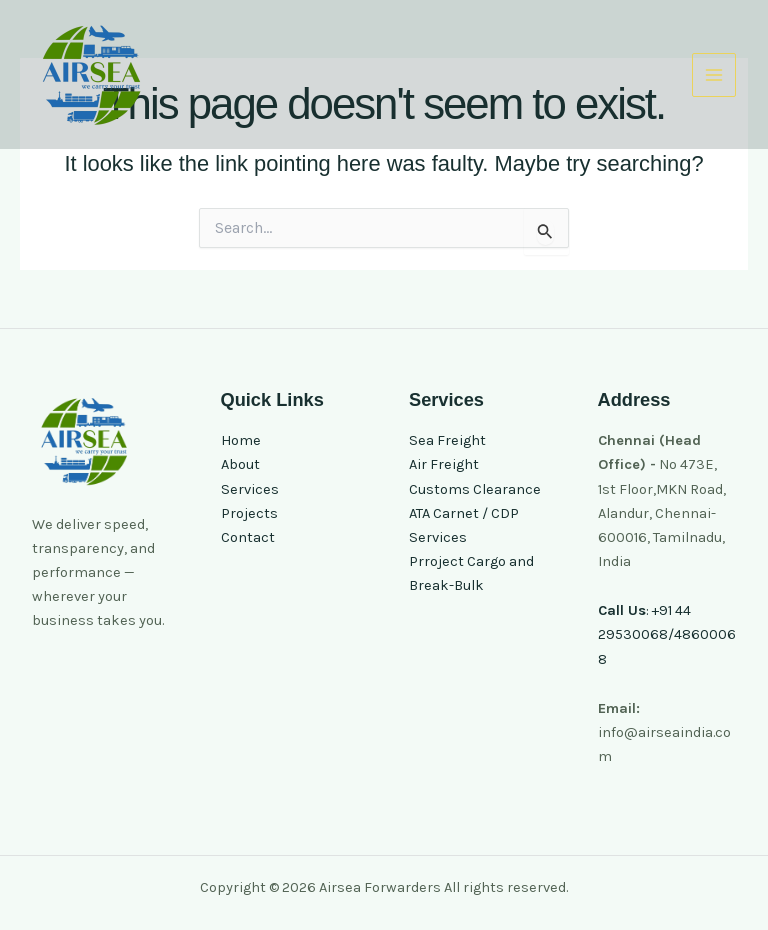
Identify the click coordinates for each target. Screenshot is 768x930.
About (240, 464)
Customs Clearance (475, 489)
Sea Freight (447, 440)
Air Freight (444, 464)
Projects (249, 513)
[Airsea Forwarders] (92, 75)
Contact (248, 537)
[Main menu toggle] (714, 75)
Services (250, 489)
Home (241, 440)
